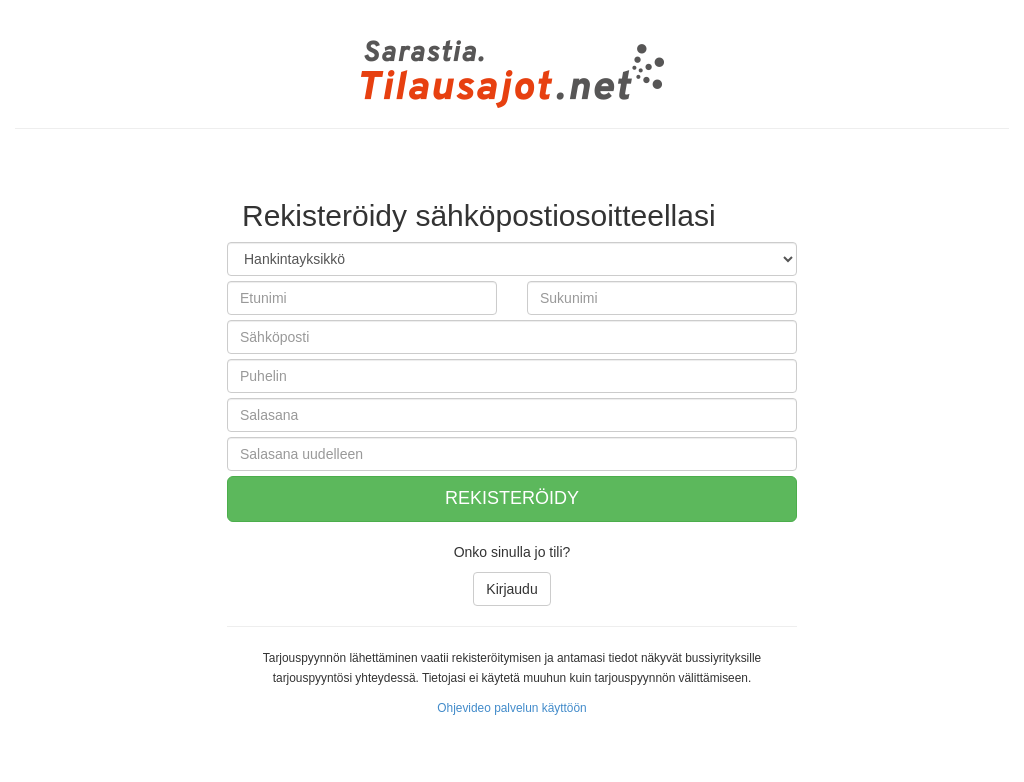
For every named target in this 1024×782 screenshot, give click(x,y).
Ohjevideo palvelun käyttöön (511, 708)
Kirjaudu (511, 589)
